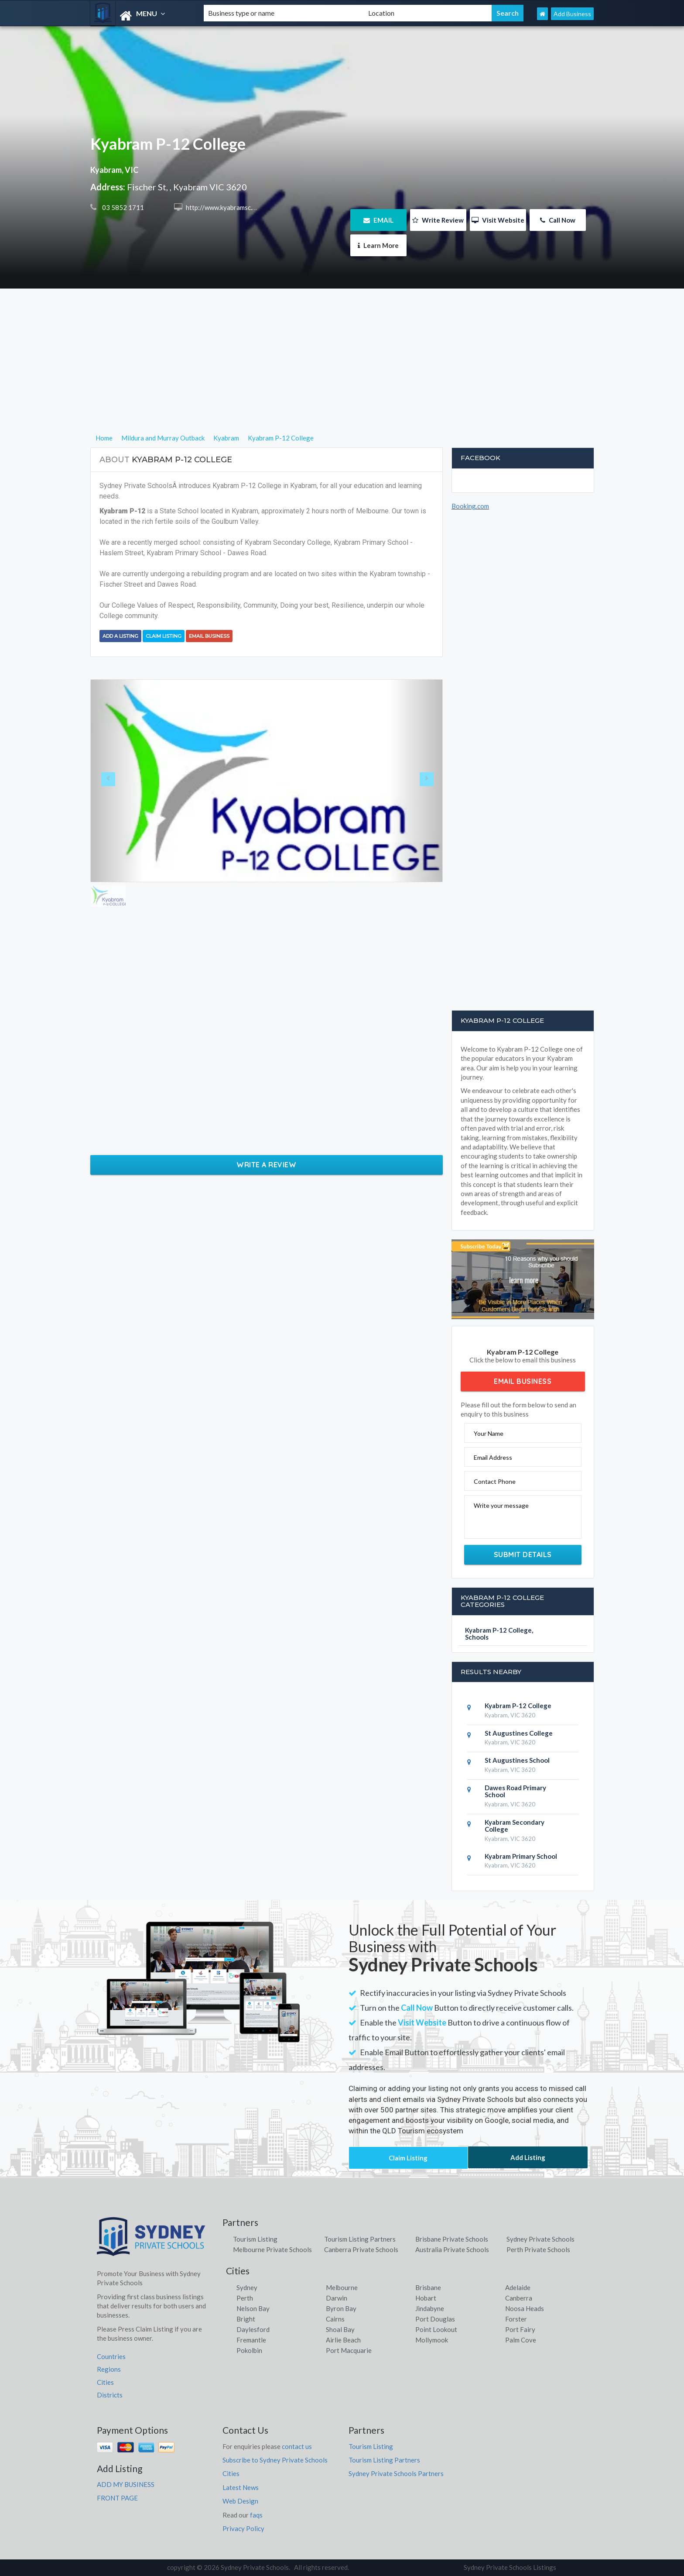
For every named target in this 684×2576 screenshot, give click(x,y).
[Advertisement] (342, 371)
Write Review (438, 220)
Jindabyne (429, 2308)
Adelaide (517, 2287)
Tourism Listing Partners (360, 2239)
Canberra (518, 2298)
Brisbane (428, 2287)
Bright (245, 2319)
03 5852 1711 (122, 207)
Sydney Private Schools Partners (396, 2473)
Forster (516, 2319)
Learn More (378, 245)
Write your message (501, 1505)
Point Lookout (436, 2329)
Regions (109, 2369)
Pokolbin (249, 2350)
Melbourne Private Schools (272, 2249)
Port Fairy (520, 2329)
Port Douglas (435, 2319)
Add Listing (527, 2157)
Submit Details (523, 1554)
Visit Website (498, 220)
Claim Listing (163, 636)
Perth (244, 2298)
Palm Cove (520, 2340)
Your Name (488, 1433)
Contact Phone (495, 1481)
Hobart (425, 2298)
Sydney (246, 2287)
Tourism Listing (255, 2239)
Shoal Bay (340, 2329)
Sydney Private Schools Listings (510, 2567)
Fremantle (251, 2340)
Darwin (336, 2298)
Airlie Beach (343, 2340)
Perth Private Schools (538, 2249)
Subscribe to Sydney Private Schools (275, 2460)
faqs (256, 2515)
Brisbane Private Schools (451, 2239)
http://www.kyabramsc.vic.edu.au (232, 207)
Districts (110, 2395)
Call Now (557, 220)
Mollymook (431, 2340)
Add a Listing (120, 636)
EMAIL (378, 220)
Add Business (572, 13)
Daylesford (253, 2329)
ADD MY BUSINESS (125, 2484)
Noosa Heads (524, 2308)
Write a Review (266, 1164)
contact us (297, 2446)
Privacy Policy (243, 2528)
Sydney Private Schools (540, 2239)
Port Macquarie (349, 2350)
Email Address (493, 1457)
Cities (105, 2382)
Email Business (209, 636)
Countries (111, 2356)
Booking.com (470, 506)
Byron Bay (341, 2308)
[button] (117, 781)
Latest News (240, 2487)
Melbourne (342, 2287)
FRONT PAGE (117, 2498)
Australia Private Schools (452, 2249)
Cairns (335, 2319)
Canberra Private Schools (361, 2249)
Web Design (240, 2501)
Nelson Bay (253, 2308)
